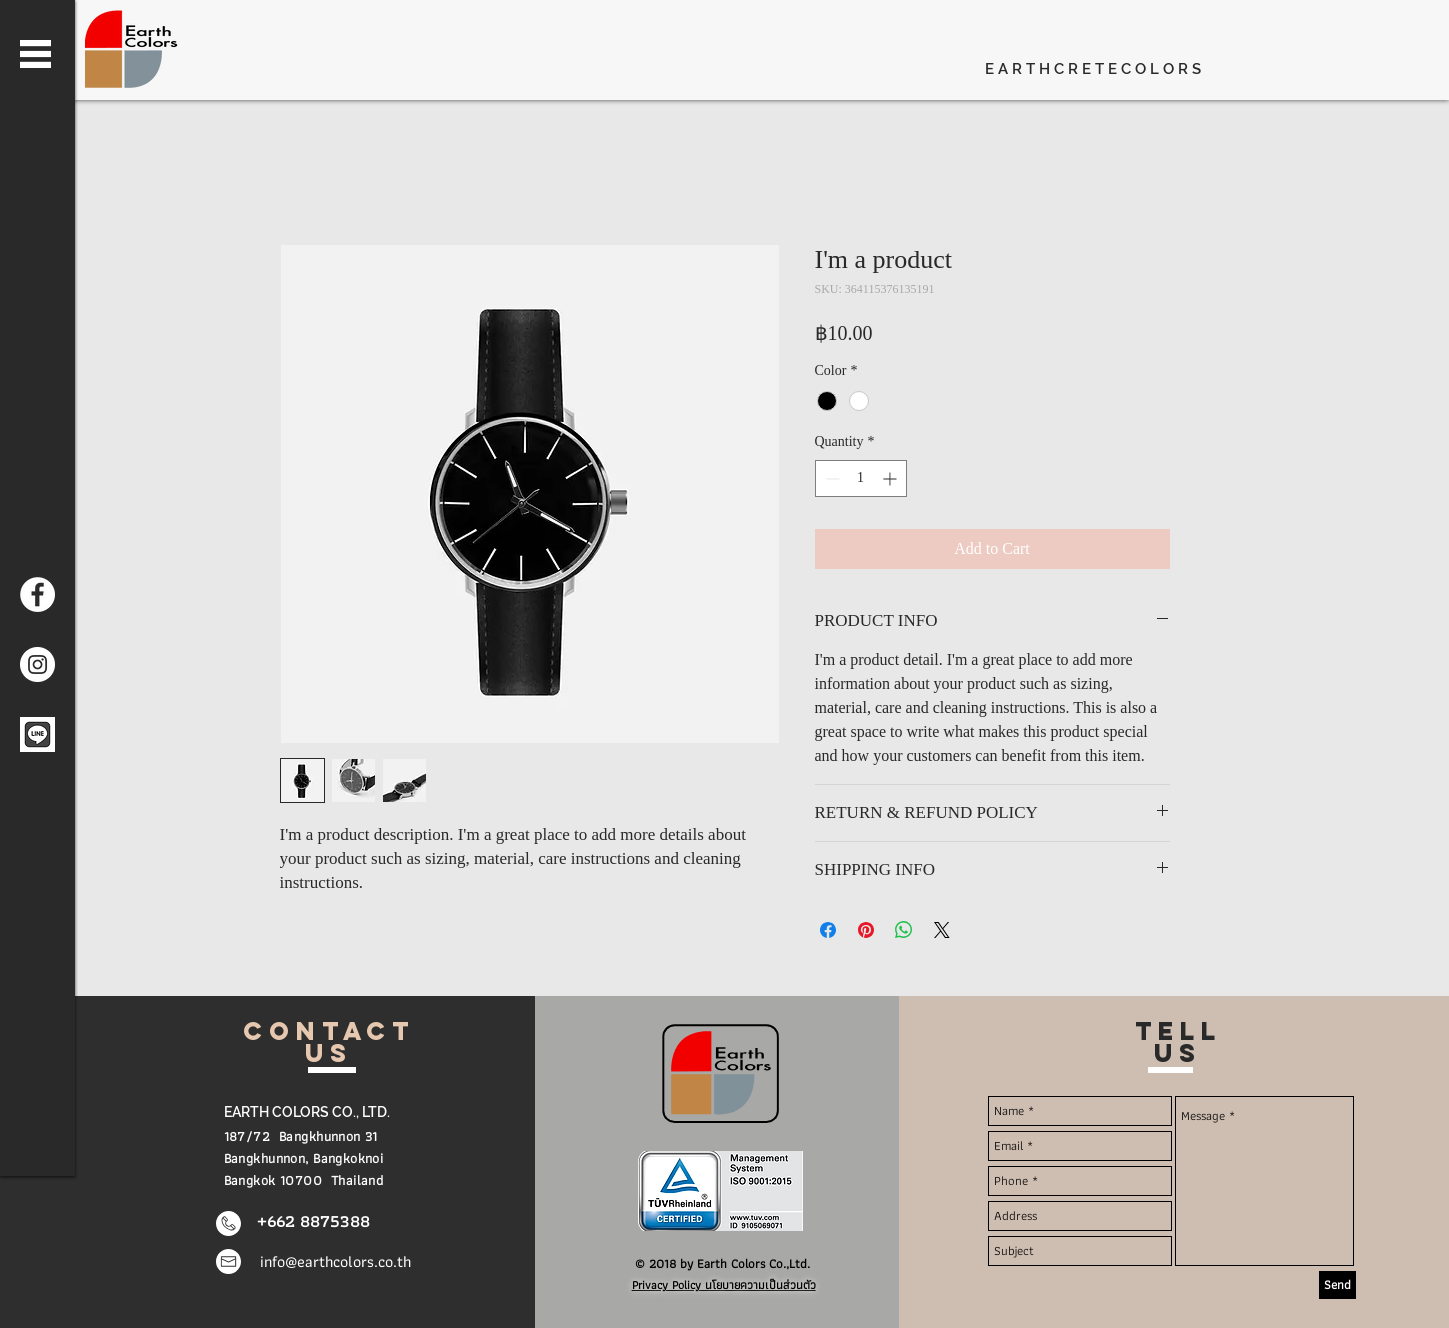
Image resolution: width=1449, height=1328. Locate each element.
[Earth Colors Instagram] (37, 664)
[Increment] (891, 478)
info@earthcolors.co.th (335, 1261)
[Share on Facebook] (828, 930)
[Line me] (37, 734)
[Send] (1337, 1285)
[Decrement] (830, 478)
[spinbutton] (861, 478)
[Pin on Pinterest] (866, 930)
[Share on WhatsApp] (904, 930)
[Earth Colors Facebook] (37, 594)
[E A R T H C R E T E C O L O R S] (1113, 69)
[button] (35, 54)
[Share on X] (942, 930)
